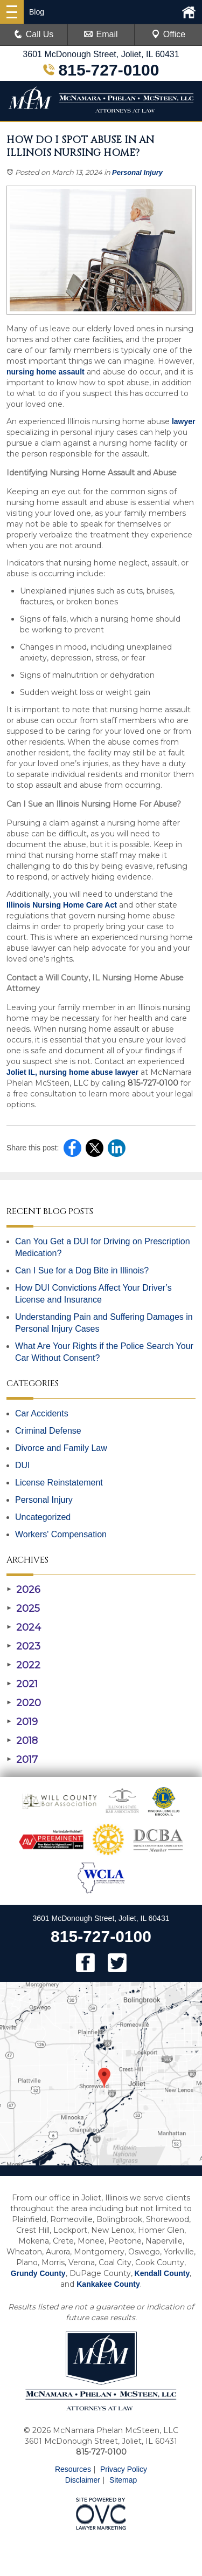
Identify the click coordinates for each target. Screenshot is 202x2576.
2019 (22, 1721)
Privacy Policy (123, 2469)
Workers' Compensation (61, 1534)
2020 (23, 1703)
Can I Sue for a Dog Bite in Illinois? (82, 1270)
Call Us (34, 34)
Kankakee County (108, 2284)
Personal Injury (137, 172)
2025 (23, 1608)
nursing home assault (45, 371)
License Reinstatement (59, 1482)
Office (168, 34)
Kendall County (162, 2273)
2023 (23, 1646)
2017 (22, 1759)
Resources (73, 2469)
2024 (23, 1627)
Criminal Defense (48, 1430)
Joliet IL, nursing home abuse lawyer (72, 1072)
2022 (23, 1665)
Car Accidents (41, 1413)
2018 (22, 1740)
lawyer (182, 421)
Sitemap (123, 2480)
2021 (22, 1684)
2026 (23, 1589)
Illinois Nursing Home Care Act (61, 905)
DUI (22, 1465)
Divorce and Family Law (61, 1448)
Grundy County (38, 2273)
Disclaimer (82, 2480)
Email (100, 34)
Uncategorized (43, 1517)
